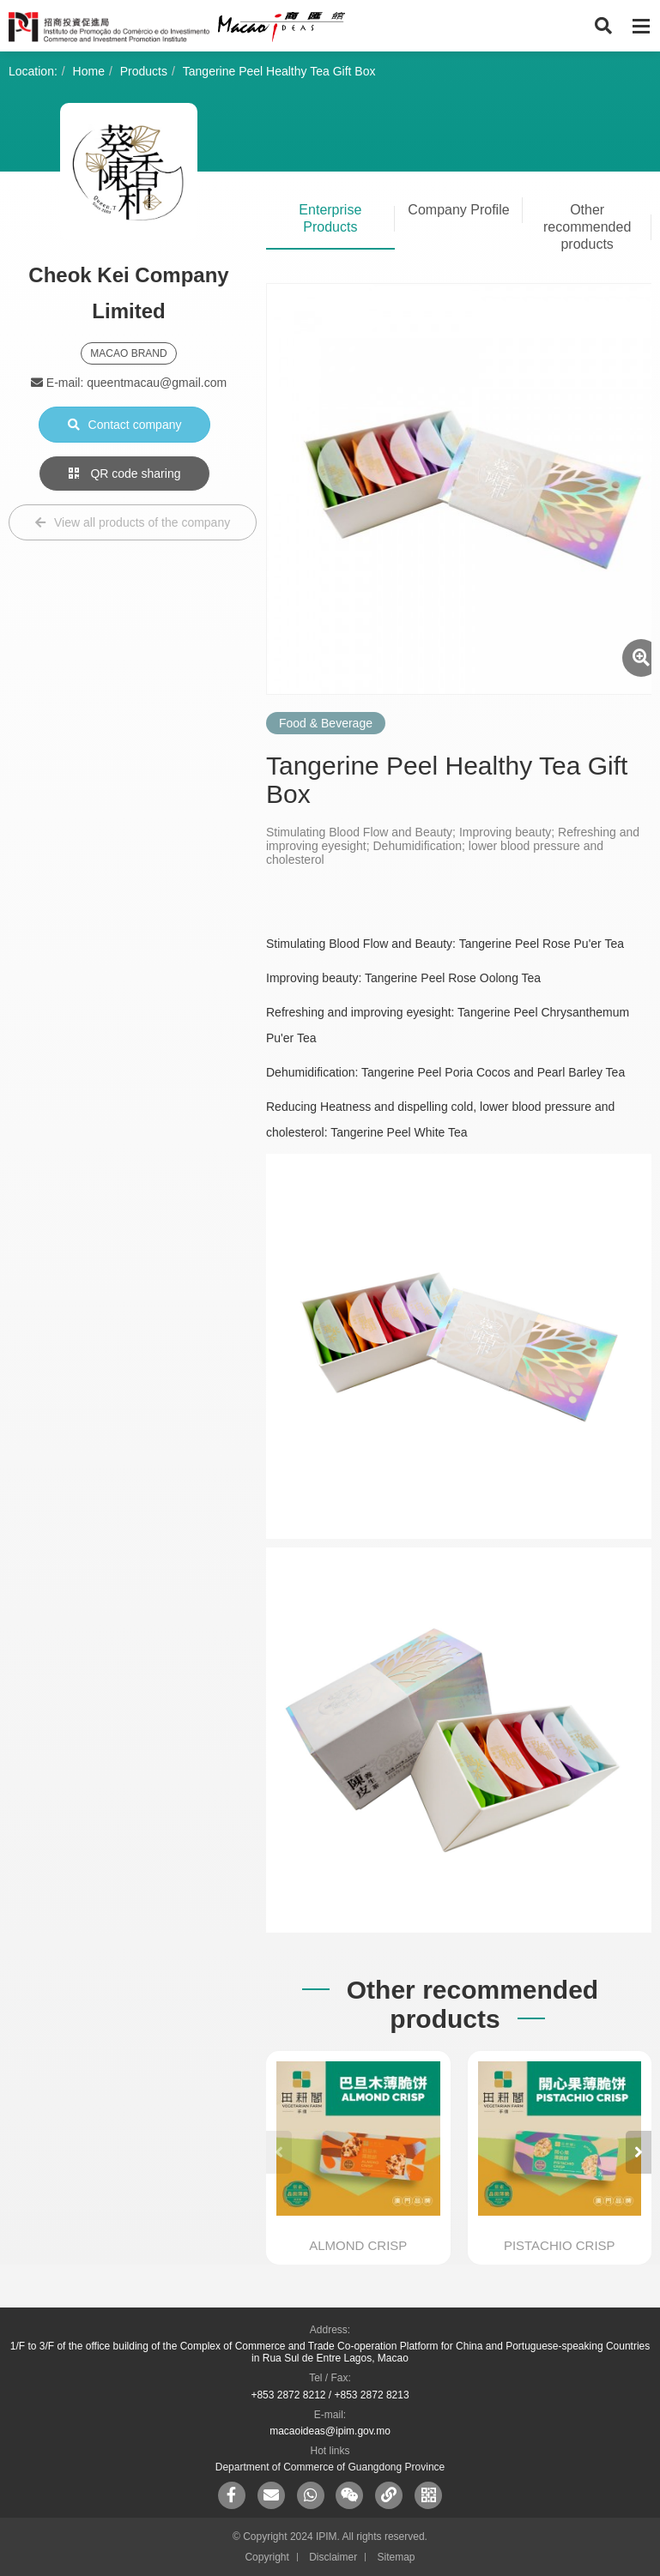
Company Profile (458, 209)
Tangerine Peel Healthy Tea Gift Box (279, 71)
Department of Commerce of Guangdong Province (330, 2467)
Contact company (125, 424)
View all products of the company (132, 522)
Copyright (266, 2557)
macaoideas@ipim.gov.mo (330, 2431)
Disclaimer (333, 2557)
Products (143, 71)
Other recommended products (587, 226)
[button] (638, 2152)
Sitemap (396, 2557)
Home (89, 71)
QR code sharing (125, 473)
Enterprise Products (330, 218)
